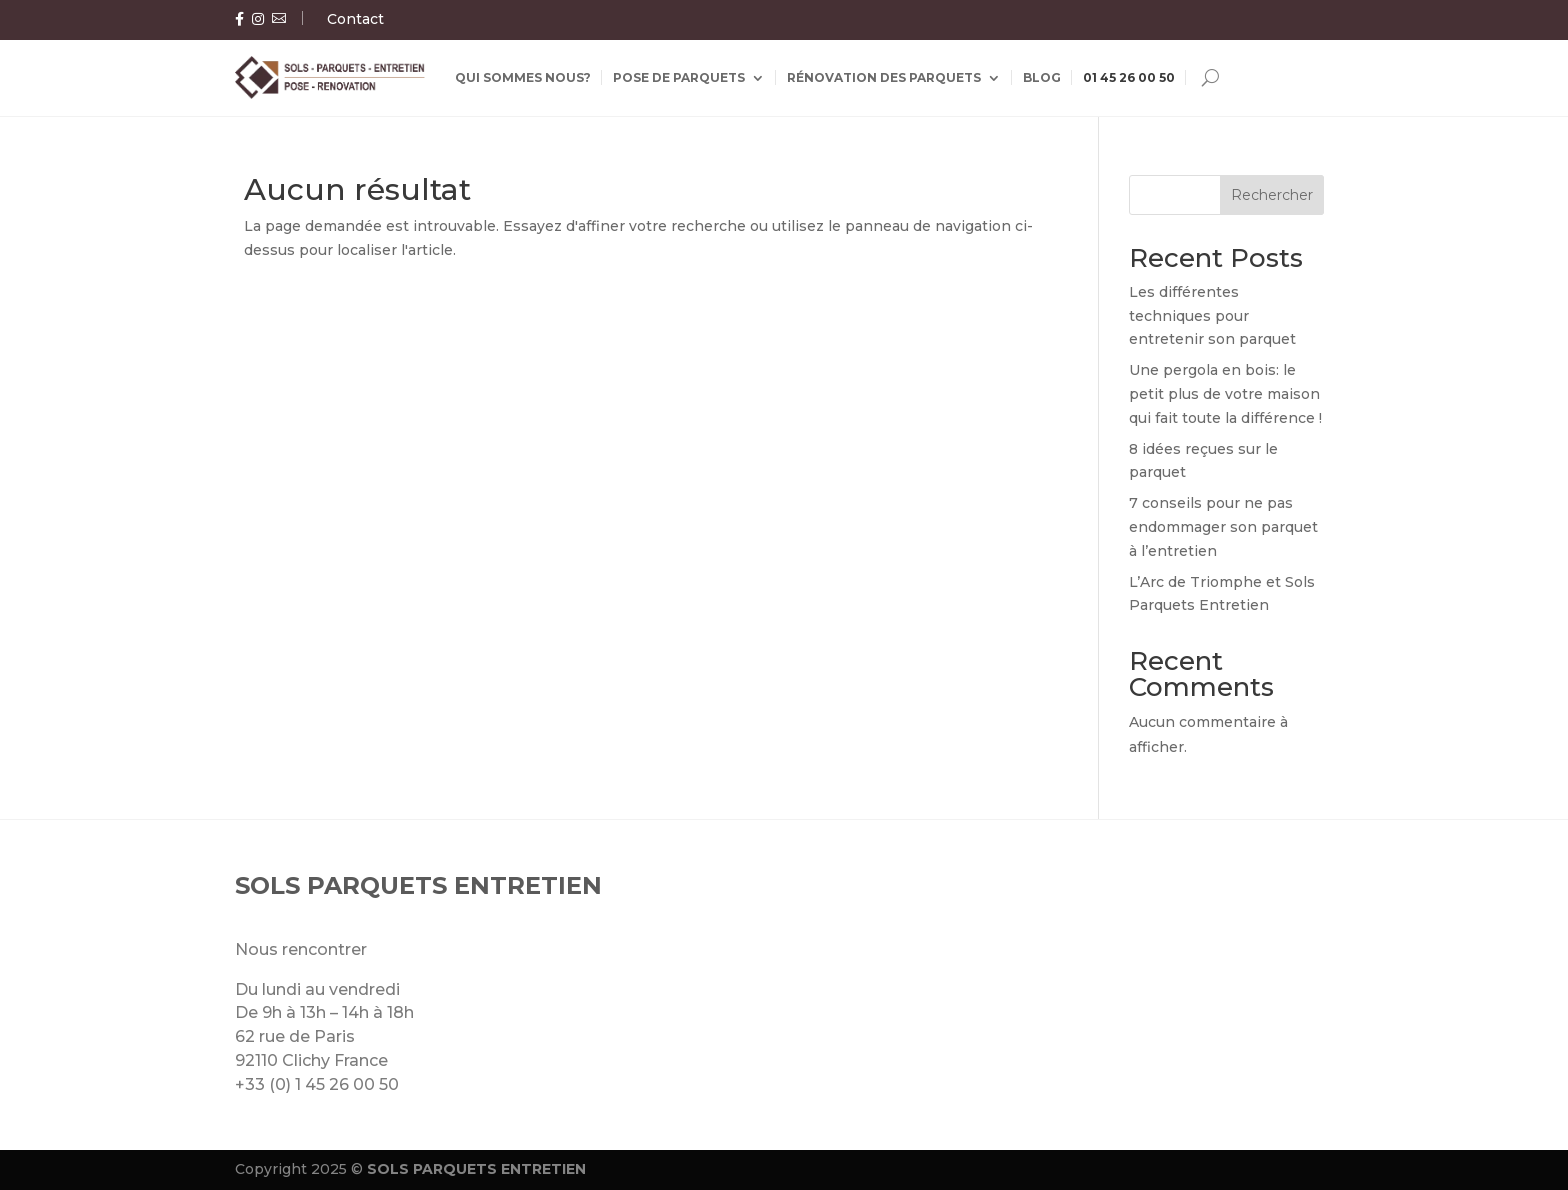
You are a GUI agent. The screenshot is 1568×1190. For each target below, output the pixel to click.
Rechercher (1272, 195)
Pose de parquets (679, 77)
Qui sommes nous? (523, 77)
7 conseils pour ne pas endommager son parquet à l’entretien (1223, 527)
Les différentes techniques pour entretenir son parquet (1212, 316)
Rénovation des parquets (884, 77)
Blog (1042, 77)
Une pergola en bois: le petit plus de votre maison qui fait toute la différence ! (1225, 394)
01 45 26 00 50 (1129, 77)
